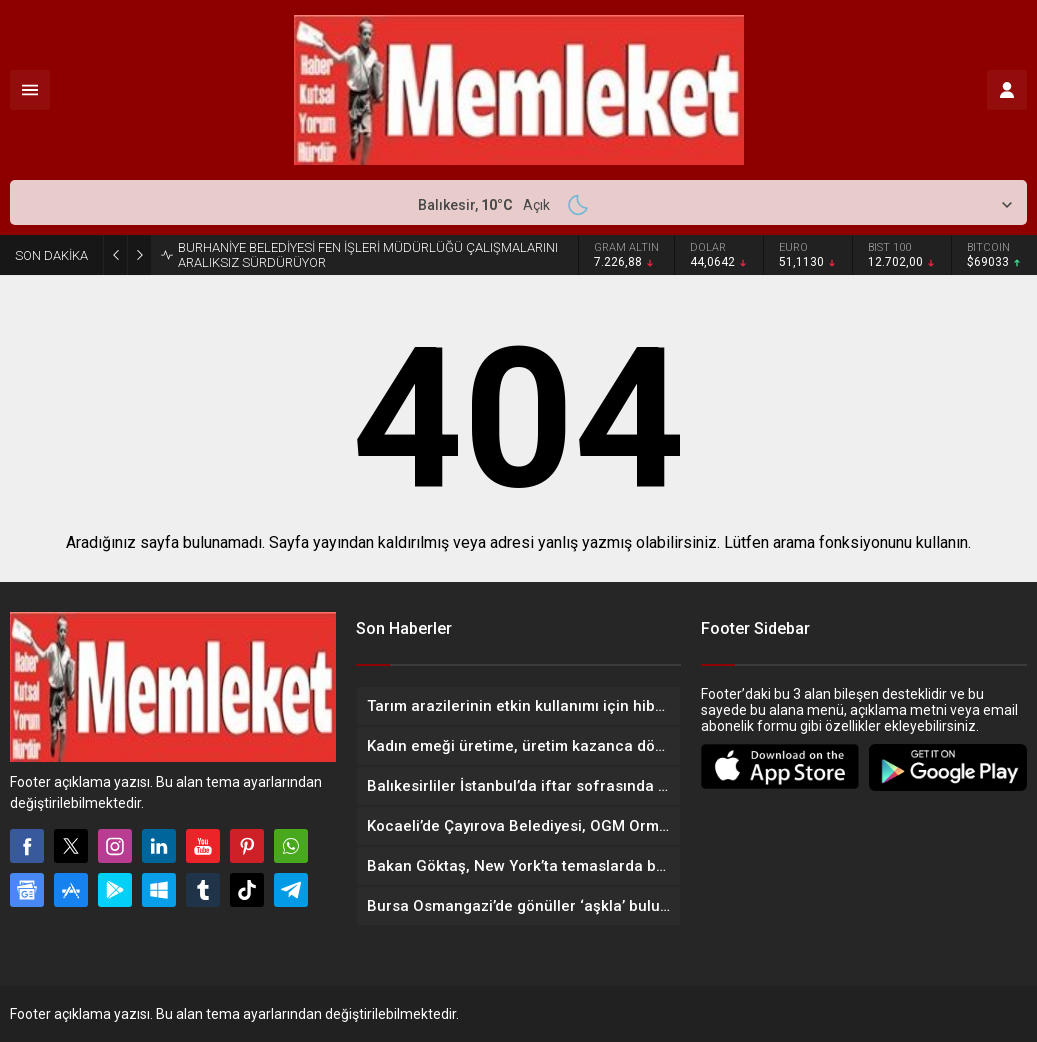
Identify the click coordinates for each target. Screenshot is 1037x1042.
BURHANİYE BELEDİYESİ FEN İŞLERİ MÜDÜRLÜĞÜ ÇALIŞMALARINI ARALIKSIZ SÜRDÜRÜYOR (368, 255)
